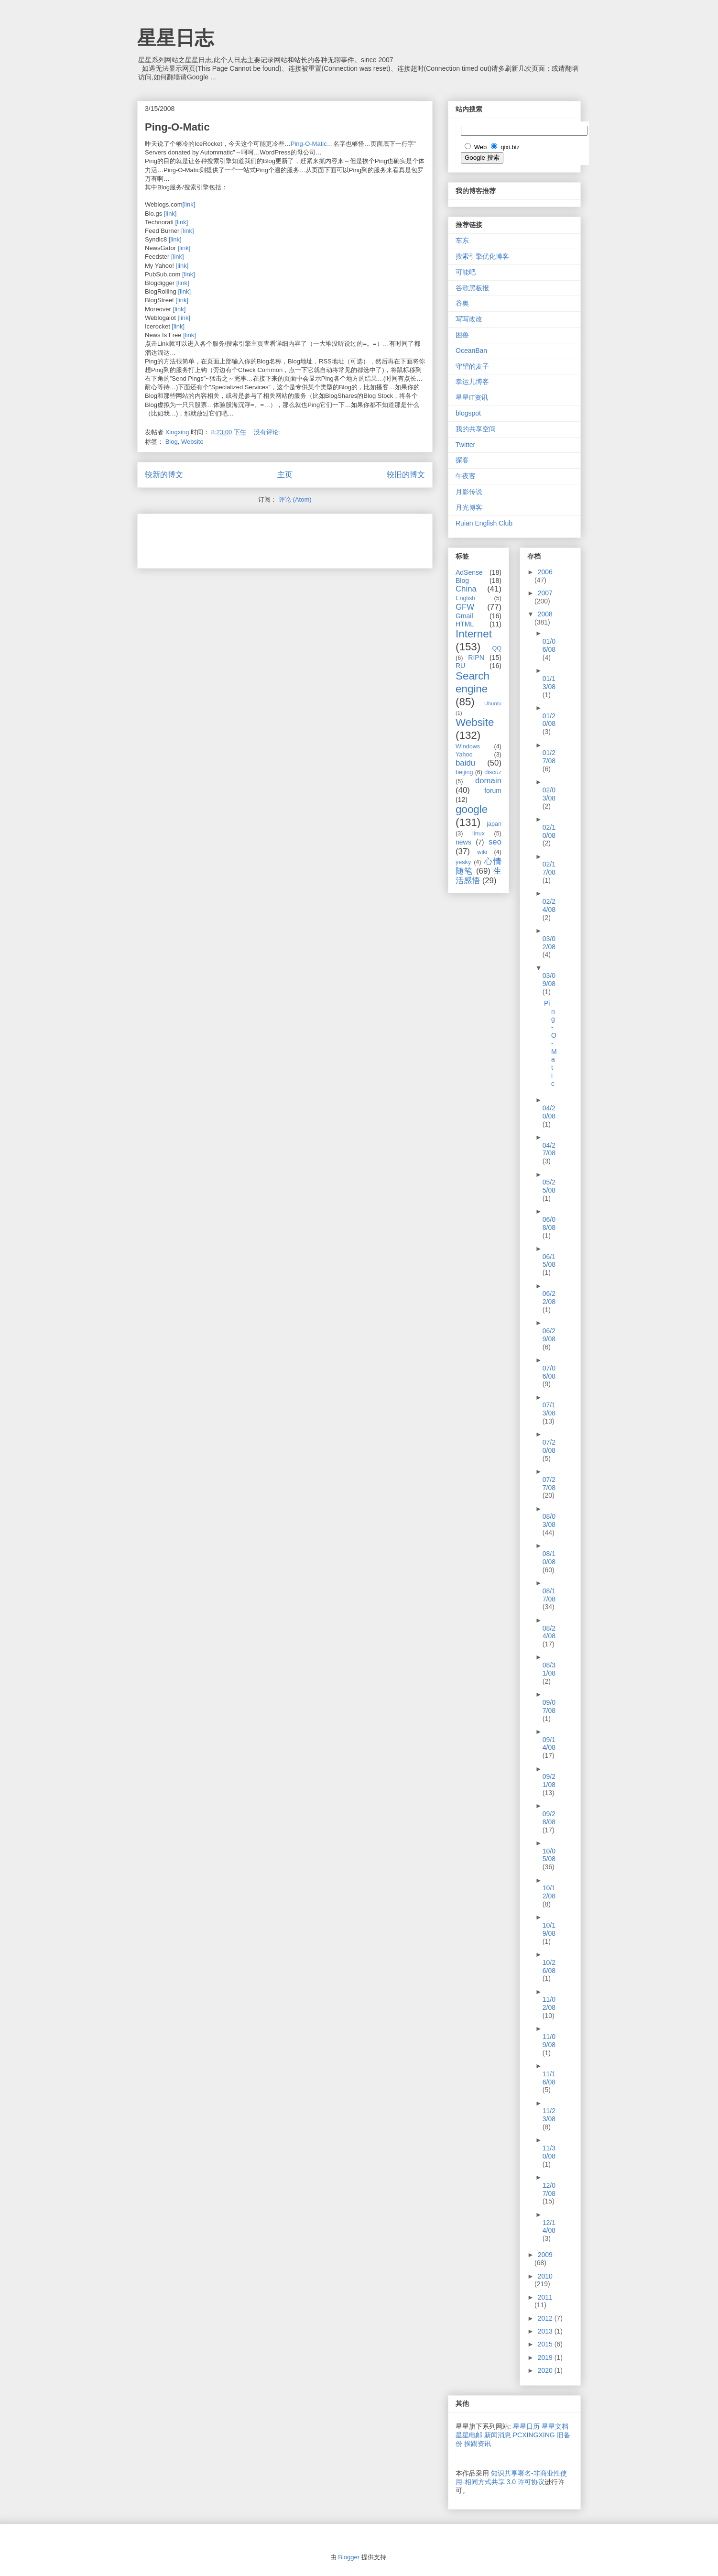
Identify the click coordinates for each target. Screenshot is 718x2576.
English (465, 598)
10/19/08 (549, 1929)
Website (192, 441)
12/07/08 (549, 2189)
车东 (462, 240)
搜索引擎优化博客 (482, 256)
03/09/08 (549, 979)
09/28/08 (549, 1818)
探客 (462, 460)
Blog (171, 441)
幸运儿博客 (472, 381)
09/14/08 (549, 1744)
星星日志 (175, 37)
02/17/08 (549, 868)
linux (478, 833)
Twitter (465, 445)
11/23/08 (549, 2115)
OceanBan (471, 350)
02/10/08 (549, 831)
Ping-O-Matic (177, 127)
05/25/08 (549, 1186)
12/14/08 (549, 2227)
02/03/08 (549, 794)
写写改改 (469, 319)
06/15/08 (549, 1261)
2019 (546, 2357)
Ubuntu (492, 703)
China (466, 588)
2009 (545, 2254)
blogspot (468, 413)
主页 (285, 475)
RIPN (476, 657)
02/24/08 (549, 905)
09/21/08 (549, 1780)
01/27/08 (549, 757)
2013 (546, 2331)
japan (494, 824)
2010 (545, 2276)
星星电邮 (469, 2435)
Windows (468, 746)
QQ (496, 648)
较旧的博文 (406, 475)
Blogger (348, 2557)
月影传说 (469, 491)
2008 (545, 614)
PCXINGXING (534, 2435)
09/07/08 (549, 1706)
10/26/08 (549, 1966)
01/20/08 (549, 720)
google (472, 809)
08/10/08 (549, 1558)
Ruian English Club (484, 523)
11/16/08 (549, 2078)
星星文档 (555, 2426)
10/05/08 (549, 1855)
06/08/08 (549, 1223)
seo (495, 841)
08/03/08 (549, 1520)
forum (492, 790)
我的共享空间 (476, 429)
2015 (546, 2344)
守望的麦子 (472, 366)
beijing (464, 772)
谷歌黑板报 (472, 288)
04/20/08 (549, 1112)
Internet (474, 634)
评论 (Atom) (295, 499)
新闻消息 (497, 2435)
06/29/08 (549, 1335)
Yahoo (464, 754)
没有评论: (268, 432)
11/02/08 (549, 2003)
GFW (465, 607)
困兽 (462, 335)
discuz (492, 772)
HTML (465, 624)
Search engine (473, 682)
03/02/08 (549, 943)
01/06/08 (549, 645)
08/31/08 (549, 1669)
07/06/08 (549, 1372)
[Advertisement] (257, 538)
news (463, 842)
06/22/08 (549, 1297)
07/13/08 (549, 1409)
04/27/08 (549, 1149)
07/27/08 (549, 1483)
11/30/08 (549, 2152)
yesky (463, 862)
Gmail (464, 616)
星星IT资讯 (472, 397)
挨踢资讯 (477, 2443)
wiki (482, 852)
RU (460, 665)
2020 (546, 2370)
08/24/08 (549, 1632)
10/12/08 (549, 1892)
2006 (545, 572)
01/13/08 (549, 683)
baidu (465, 762)
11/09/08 (549, 2041)
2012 (546, 2318)
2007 (545, 593)
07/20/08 (549, 1446)
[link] (189, 204)
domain (488, 780)
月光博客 (469, 507)
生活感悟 (478, 875)
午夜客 (466, 476)
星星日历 (526, 2426)
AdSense (469, 572)
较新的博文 (164, 475)
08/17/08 (549, 1595)
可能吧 (466, 272)
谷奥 (462, 303)
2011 (545, 2297)
